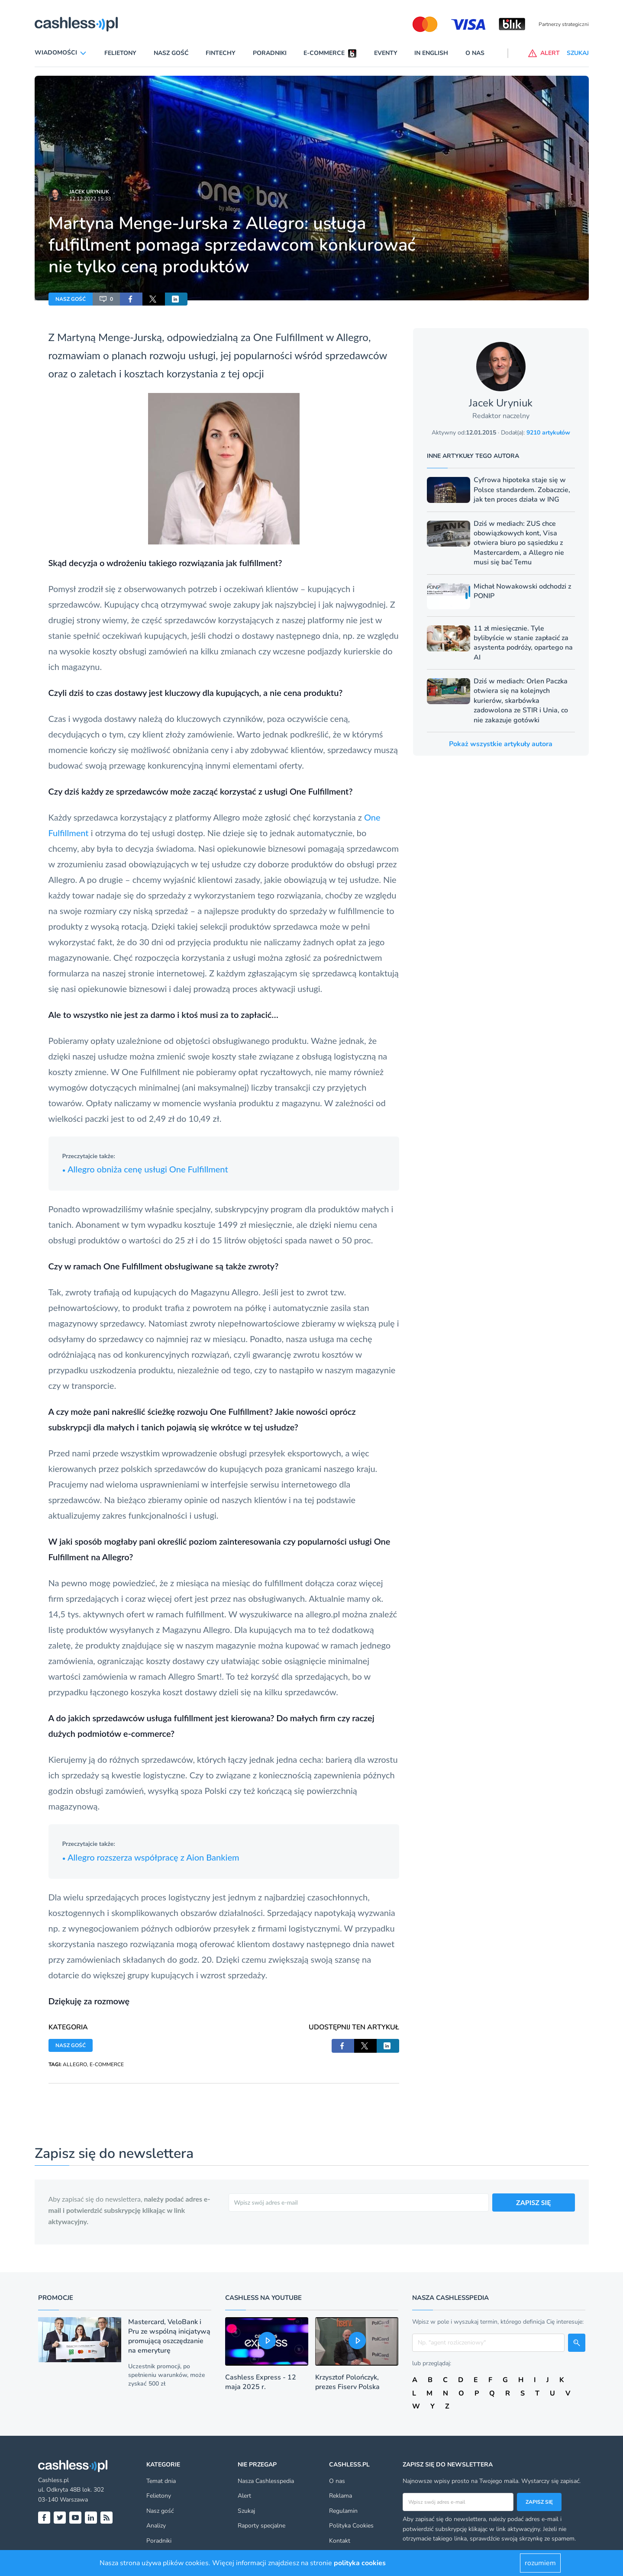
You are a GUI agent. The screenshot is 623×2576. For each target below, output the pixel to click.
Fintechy (221, 53)
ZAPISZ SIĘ (533, 2202)
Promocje (55, 2297)
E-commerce (324, 53)
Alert (244, 2496)
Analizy (156, 2525)
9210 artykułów (548, 432)
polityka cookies (360, 2563)
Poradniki (270, 53)
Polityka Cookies (351, 2525)
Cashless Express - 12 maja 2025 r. (260, 2382)
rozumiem (540, 2563)
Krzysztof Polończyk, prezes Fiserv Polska (347, 2382)
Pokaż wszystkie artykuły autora (500, 744)
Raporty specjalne (261, 2525)
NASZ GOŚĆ (70, 299)
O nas (474, 53)
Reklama (340, 2496)
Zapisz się (539, 2502)
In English (431, 53)
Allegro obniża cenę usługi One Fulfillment (145, 1169)
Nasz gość (171, 53)
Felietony (120, 53)
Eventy (385, 53)
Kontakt (339, 2541)
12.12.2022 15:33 (90, 198)
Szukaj (246, 2511)
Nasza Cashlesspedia (266, 2481)
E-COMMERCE (107, 2064)
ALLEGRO (75, 2064)
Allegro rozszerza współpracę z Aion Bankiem (150, 1857)
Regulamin (343, 2511)
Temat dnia (161, 2481)
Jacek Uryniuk (89, 191)
